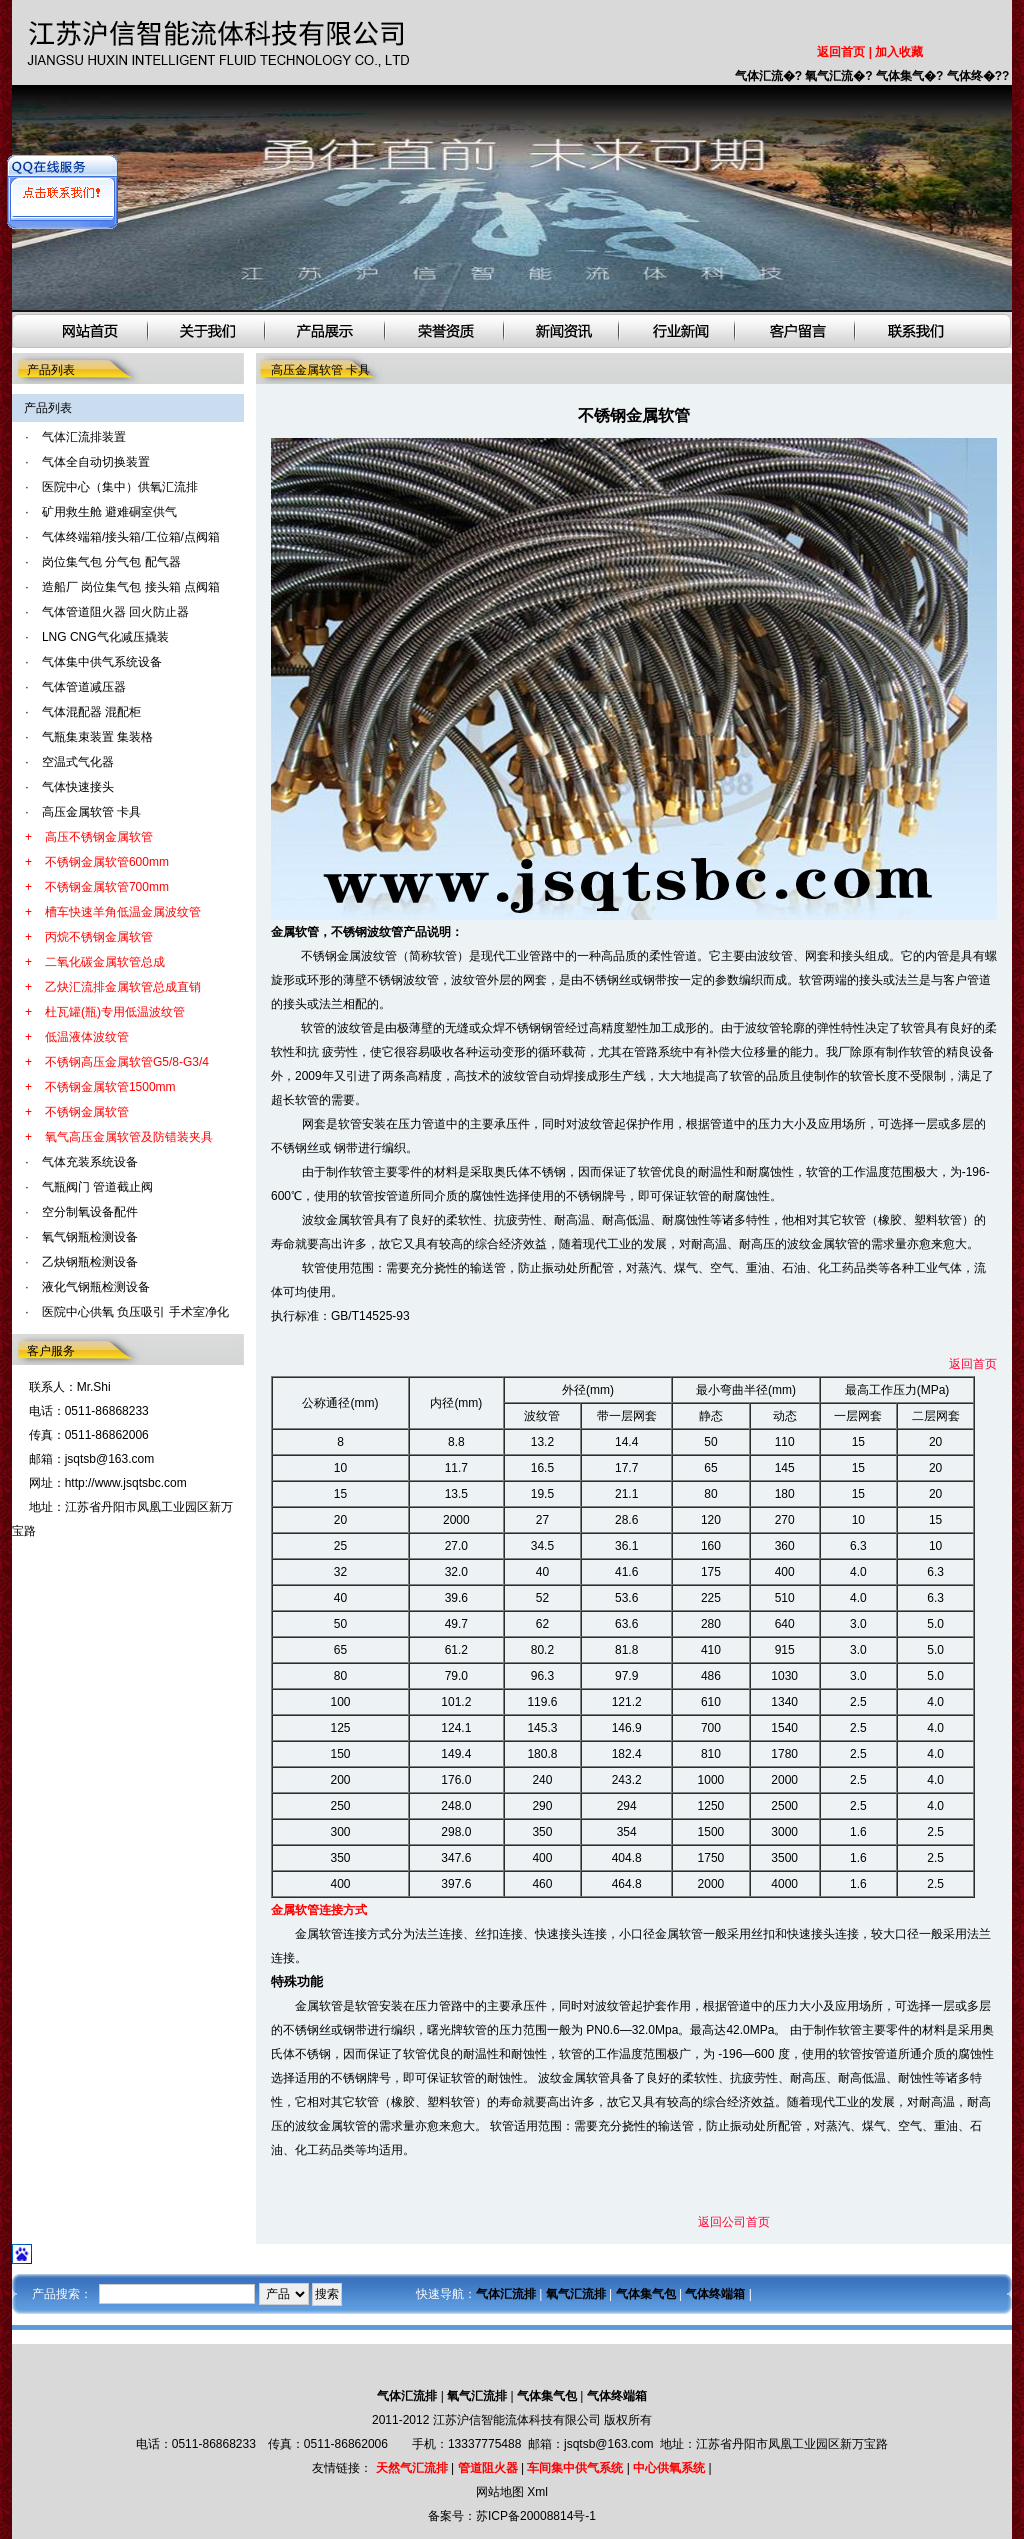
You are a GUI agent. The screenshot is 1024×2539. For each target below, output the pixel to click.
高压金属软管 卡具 (91, 812)
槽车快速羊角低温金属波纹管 (123, 912)
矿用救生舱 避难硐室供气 (109, 512)
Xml (537, 2492)
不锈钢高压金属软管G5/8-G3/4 (127, 1062)
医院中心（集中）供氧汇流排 (120, 487)
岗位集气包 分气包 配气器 (111, 562)
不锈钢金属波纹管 (347, 956)
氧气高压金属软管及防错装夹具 (129, 1137)
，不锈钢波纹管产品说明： (391, 932)
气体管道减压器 (84, 687)
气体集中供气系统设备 (102, 662)
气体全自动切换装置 (96, 462)
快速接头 (559, 1934)
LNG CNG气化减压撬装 (105, 637)
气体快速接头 (78, 787)
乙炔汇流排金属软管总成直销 (123, 987)
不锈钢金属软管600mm (107, 862)
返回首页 (841, 52)
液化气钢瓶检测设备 (96, 1287)
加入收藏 (899, 52)
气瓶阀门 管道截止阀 (97, 1187)
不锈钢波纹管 (403, 980)
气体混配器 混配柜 (91, 712)
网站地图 (500, 2492)
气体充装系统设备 (90, 1162)
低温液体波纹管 (87, 1037)
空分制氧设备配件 (90, 1212)
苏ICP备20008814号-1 (536, 2516)
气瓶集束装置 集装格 (97, 737)
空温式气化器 (78, 762)
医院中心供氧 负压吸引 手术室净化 (135, 1312)
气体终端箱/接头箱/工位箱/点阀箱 (131, 537)
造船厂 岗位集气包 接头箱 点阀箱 (131, 587)
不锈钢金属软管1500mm (110, 1087)
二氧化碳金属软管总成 (105, 962)
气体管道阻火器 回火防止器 (115, 612)
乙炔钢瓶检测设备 (90, 1262)
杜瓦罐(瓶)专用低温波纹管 (115, 1012)
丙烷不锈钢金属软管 (99, 937)
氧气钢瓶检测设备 (90, 1237)
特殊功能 (297, 1981)
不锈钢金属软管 (87, 1112)
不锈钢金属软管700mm (107, 887)
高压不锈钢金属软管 (99, 837)
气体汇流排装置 (84, 437)
